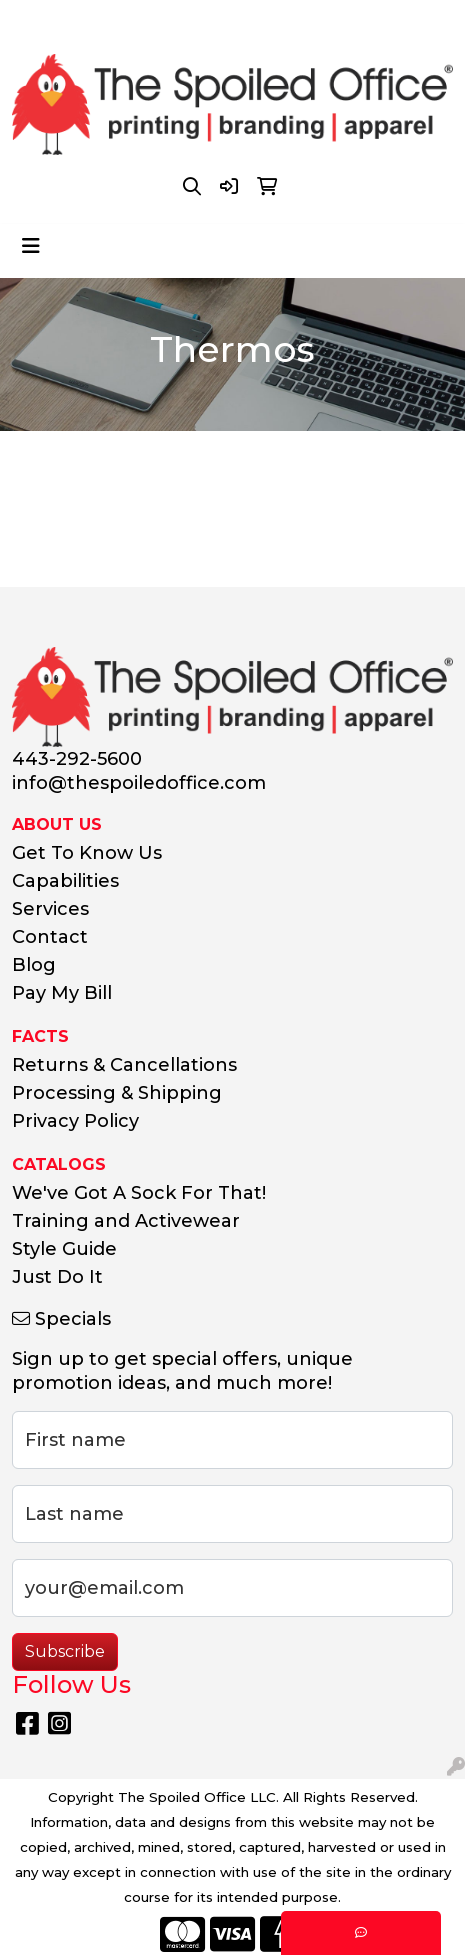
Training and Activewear (126, 1221)
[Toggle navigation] (31, 246)
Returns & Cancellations (124, 1065)
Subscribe (65, 1651)
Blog (34, 965)
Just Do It (57, 1277)
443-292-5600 (110, 21)
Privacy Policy (75, 1121)
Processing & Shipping (117, 1093)
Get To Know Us (87, 853)
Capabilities (65, 881)
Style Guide (64, 1249)
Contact (50, 937)
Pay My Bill (62, 993)
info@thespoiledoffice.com (292, 21)
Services (50, 909)
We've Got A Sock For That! (139, 1193)
